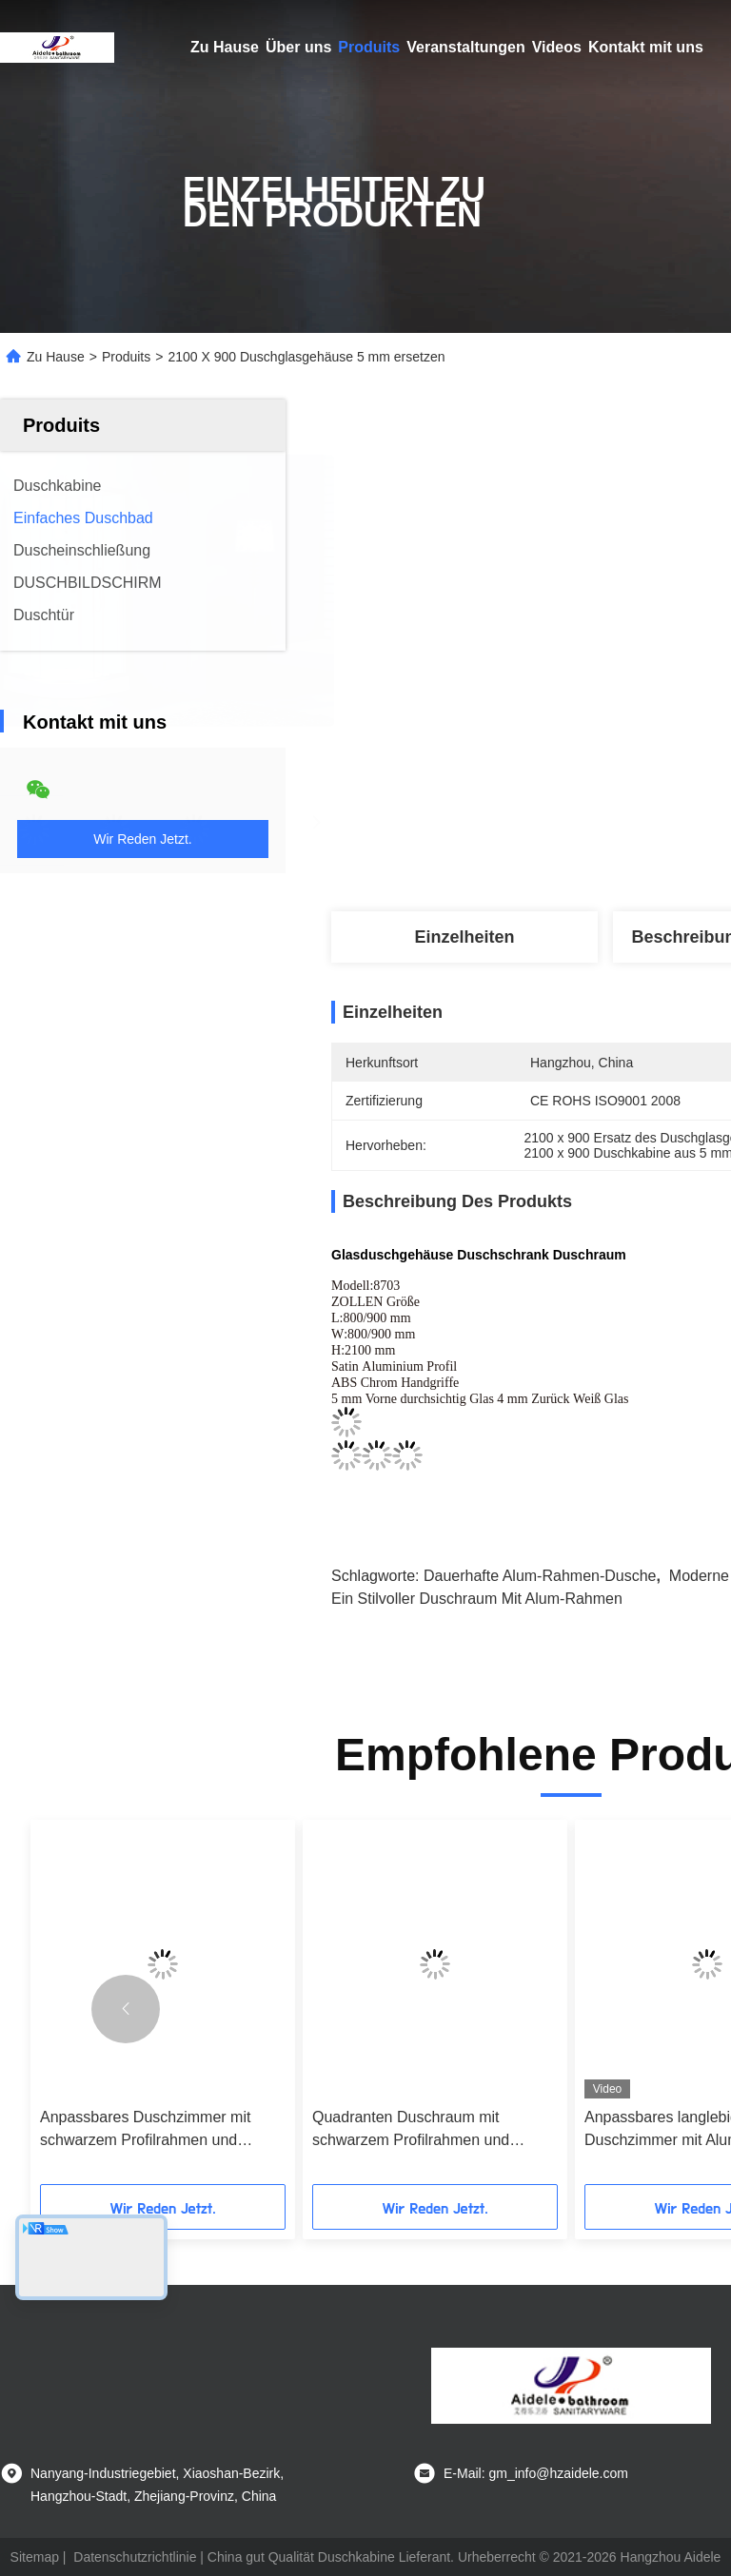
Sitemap (34, 2557)
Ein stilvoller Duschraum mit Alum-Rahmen (476, 1598)
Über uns (298, 47)
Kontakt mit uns (645, 47)
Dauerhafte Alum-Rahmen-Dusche (540, 1576)
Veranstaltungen (465, 47)
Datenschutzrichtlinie (134, 2557)
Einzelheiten (464, 936)
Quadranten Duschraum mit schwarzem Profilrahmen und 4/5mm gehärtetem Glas (410, 2130)
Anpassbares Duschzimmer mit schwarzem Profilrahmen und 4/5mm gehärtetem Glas (145, 2130)
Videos (557, 47)
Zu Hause (224, 47)
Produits (369, 47)
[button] (125, 2009)
